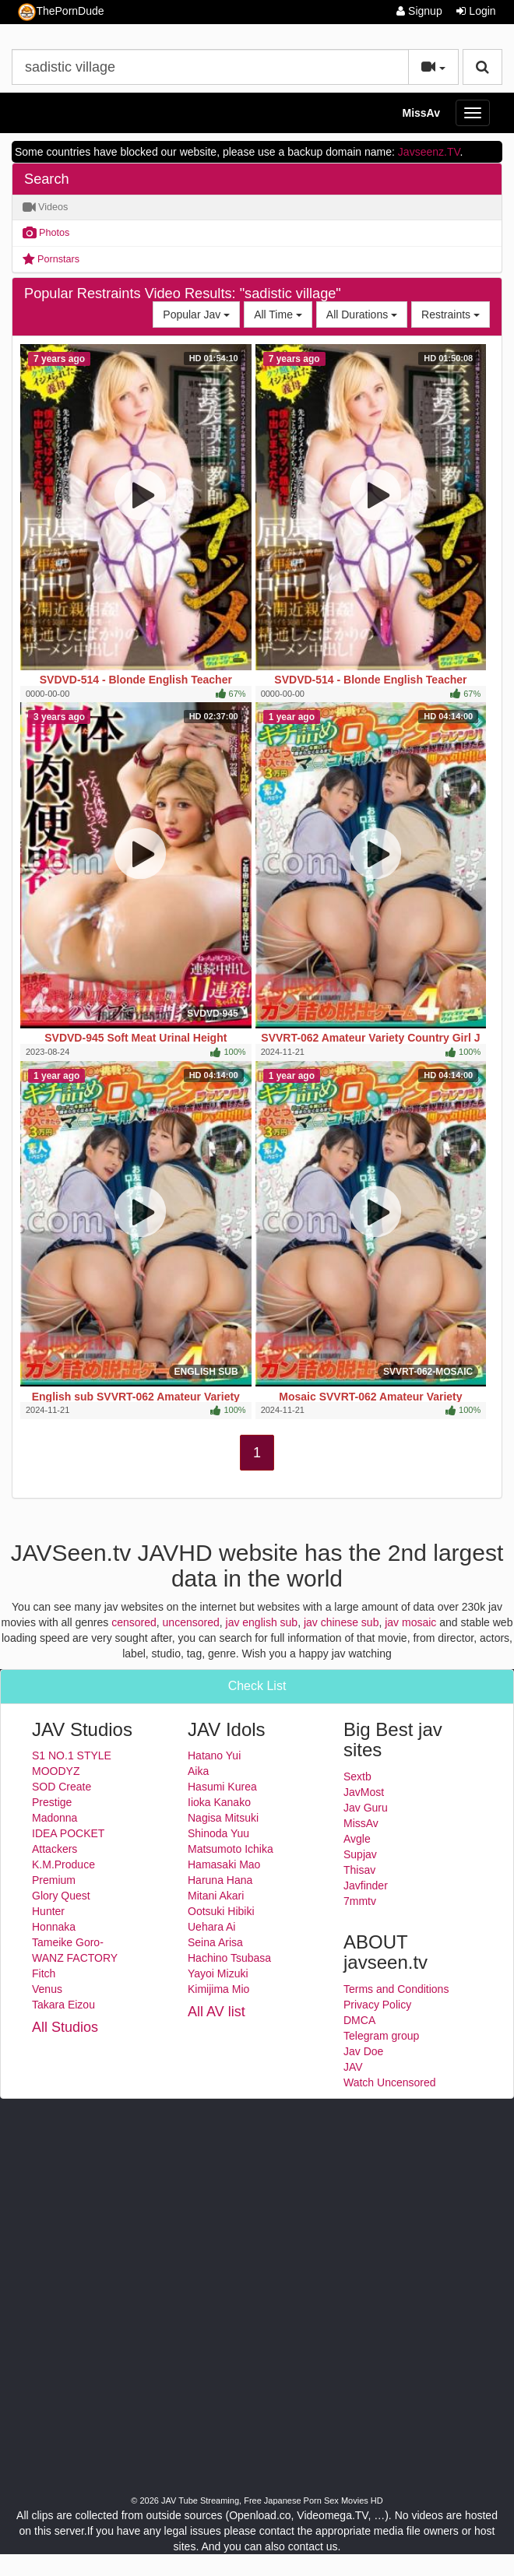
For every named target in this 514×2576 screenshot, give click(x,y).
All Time (283, 313)
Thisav (359, 1870)
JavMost (363, 1792)
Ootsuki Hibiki (221, 1911)
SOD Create (61, 1786)
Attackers (54, 1849)
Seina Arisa (215, 1942)
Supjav (360, 1854)
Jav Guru (365, 1807)
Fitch (43, 1973)
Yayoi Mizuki (218, 1973)
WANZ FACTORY (75, 1958)
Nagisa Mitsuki (223, 1818)
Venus (47, 1989)
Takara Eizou (63, 2004)
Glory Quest (61, 1895)
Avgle (357, 1839)
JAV (353, 2067)
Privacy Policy (377, 2004)
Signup (419, 11)
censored (134, 1622)
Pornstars (51, 259)
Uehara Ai (211, 1927)
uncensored (191, 1622)
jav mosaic (410, 1622)
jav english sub (262, 1622)
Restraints (455, 313)
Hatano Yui (214, 1755)
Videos (46, 207)
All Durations (366, 313)
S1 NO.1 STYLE (71, 1755)
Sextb (357, 1776)
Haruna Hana (220, 1880)
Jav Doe (363, 2051)
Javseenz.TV (429, 152)
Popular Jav (201, 313)
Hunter (48, 1911)
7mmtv (359, 1901)
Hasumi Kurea (222, 1786)
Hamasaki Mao (224, 1864)
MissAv (421, 113)
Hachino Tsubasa (229, 1958)
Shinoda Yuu (218, 1833)
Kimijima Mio (218, 1989)
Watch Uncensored (389, 2082)
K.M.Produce (63, 1864)
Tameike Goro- (68, 1942)
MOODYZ (55, 1771)
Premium (54, 1880)
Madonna (54, 1818)
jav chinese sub (341, 1622)
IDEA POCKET (68, 1833)
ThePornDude (61, 12)
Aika (198, 1771)
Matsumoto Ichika (230, 1849)
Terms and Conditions (396, 1989)
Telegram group (381, 2036)
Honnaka (54, 1927)
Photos (46, 232)
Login (475, 11)
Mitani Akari (216, 1895)
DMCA (359, 2020)
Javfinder (365, 1885)
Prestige (52, 1802)
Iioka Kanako (219, 1802)
